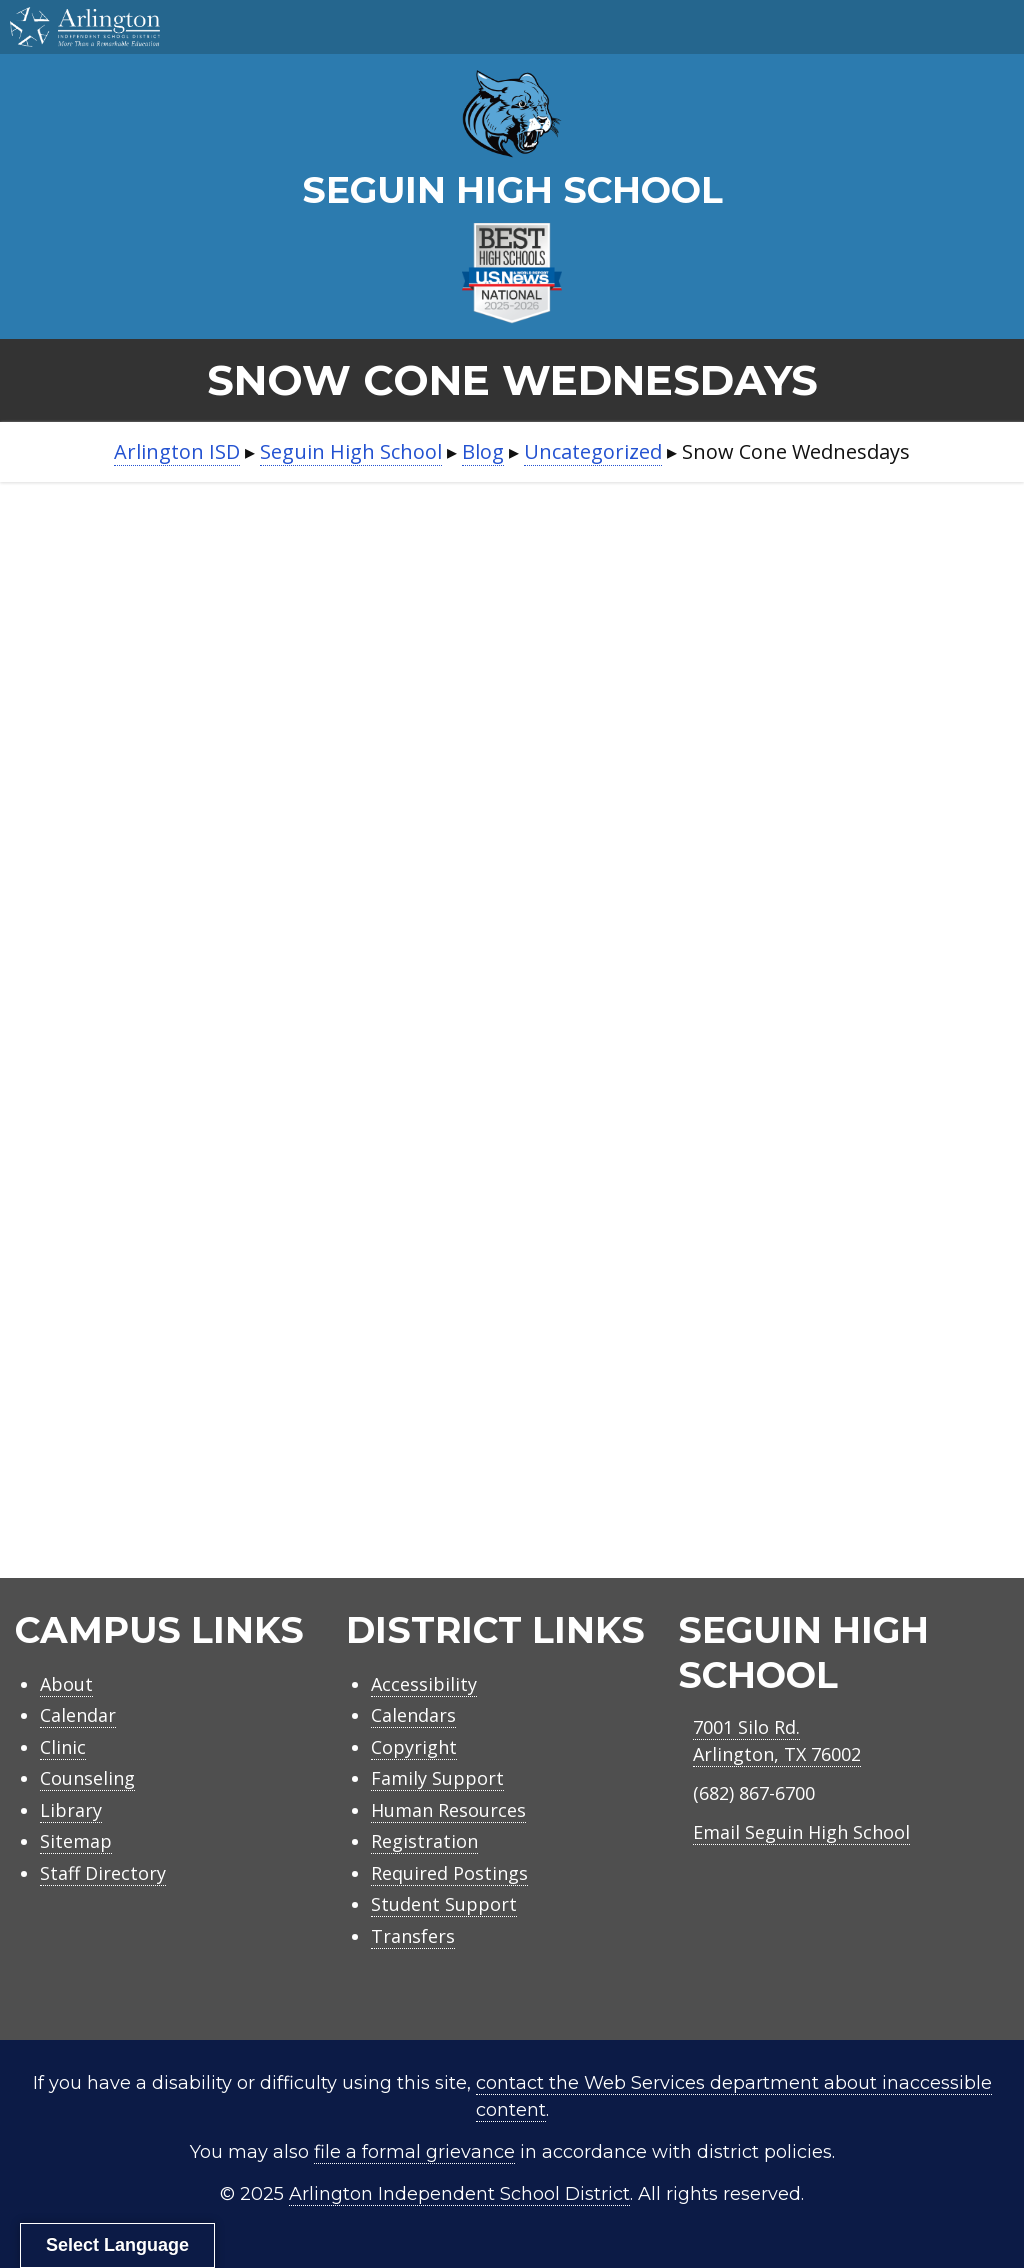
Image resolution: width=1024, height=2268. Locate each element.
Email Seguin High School (801, 1832)
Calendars (413, 1715)
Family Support (437, 1778)
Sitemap (76, 1841)
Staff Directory (103, 1873)
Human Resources (448, 1810)
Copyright (414, 1747)
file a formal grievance (414, 2152)
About (66, 1684)
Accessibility (424, 1684)
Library (71, 1810)
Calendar (78, 1715)
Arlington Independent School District (459, 2194)
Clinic (63, 1747)
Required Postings (449, 1873)
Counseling (87, 1778)
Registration (424, 1841)
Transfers (413, 1936)
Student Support (444, 1904)
